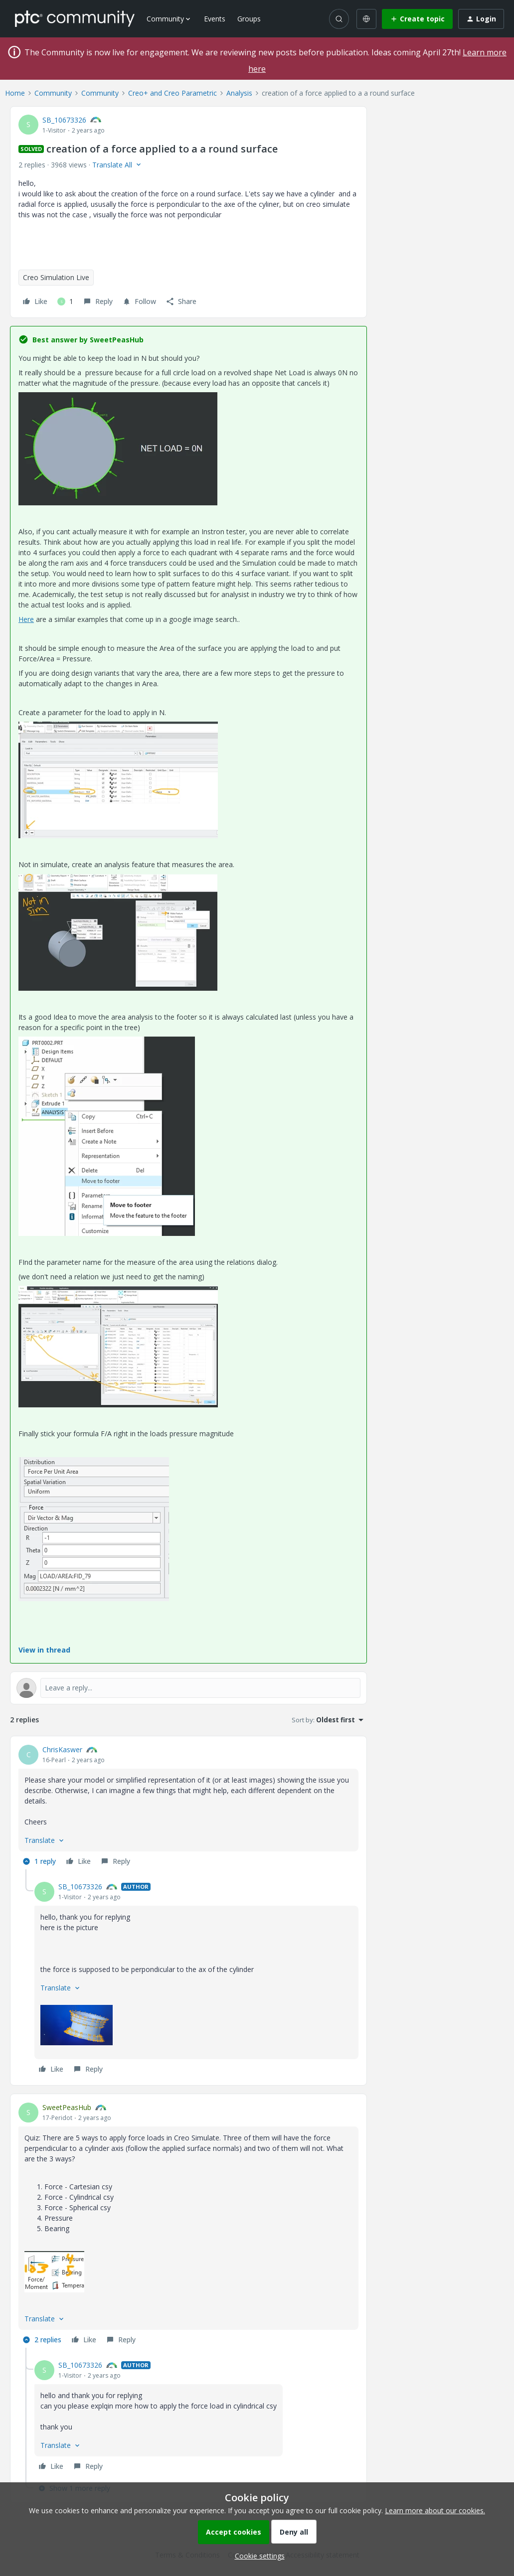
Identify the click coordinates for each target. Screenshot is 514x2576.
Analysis (239, 93)
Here (26, 619)
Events (214, 18)
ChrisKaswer (62, 1749)
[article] (188, 1806)
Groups (249, 18)
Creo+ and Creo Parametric (172, 93)
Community (53, 93)
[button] (417, 19)
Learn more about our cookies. (435, 2510)
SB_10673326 (64, 120)
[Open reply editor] (188, 1688)
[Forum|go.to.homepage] (75, 18)
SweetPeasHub (66, 2107)
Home (15, 93)
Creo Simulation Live (56, 277)
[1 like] (65, 301)
